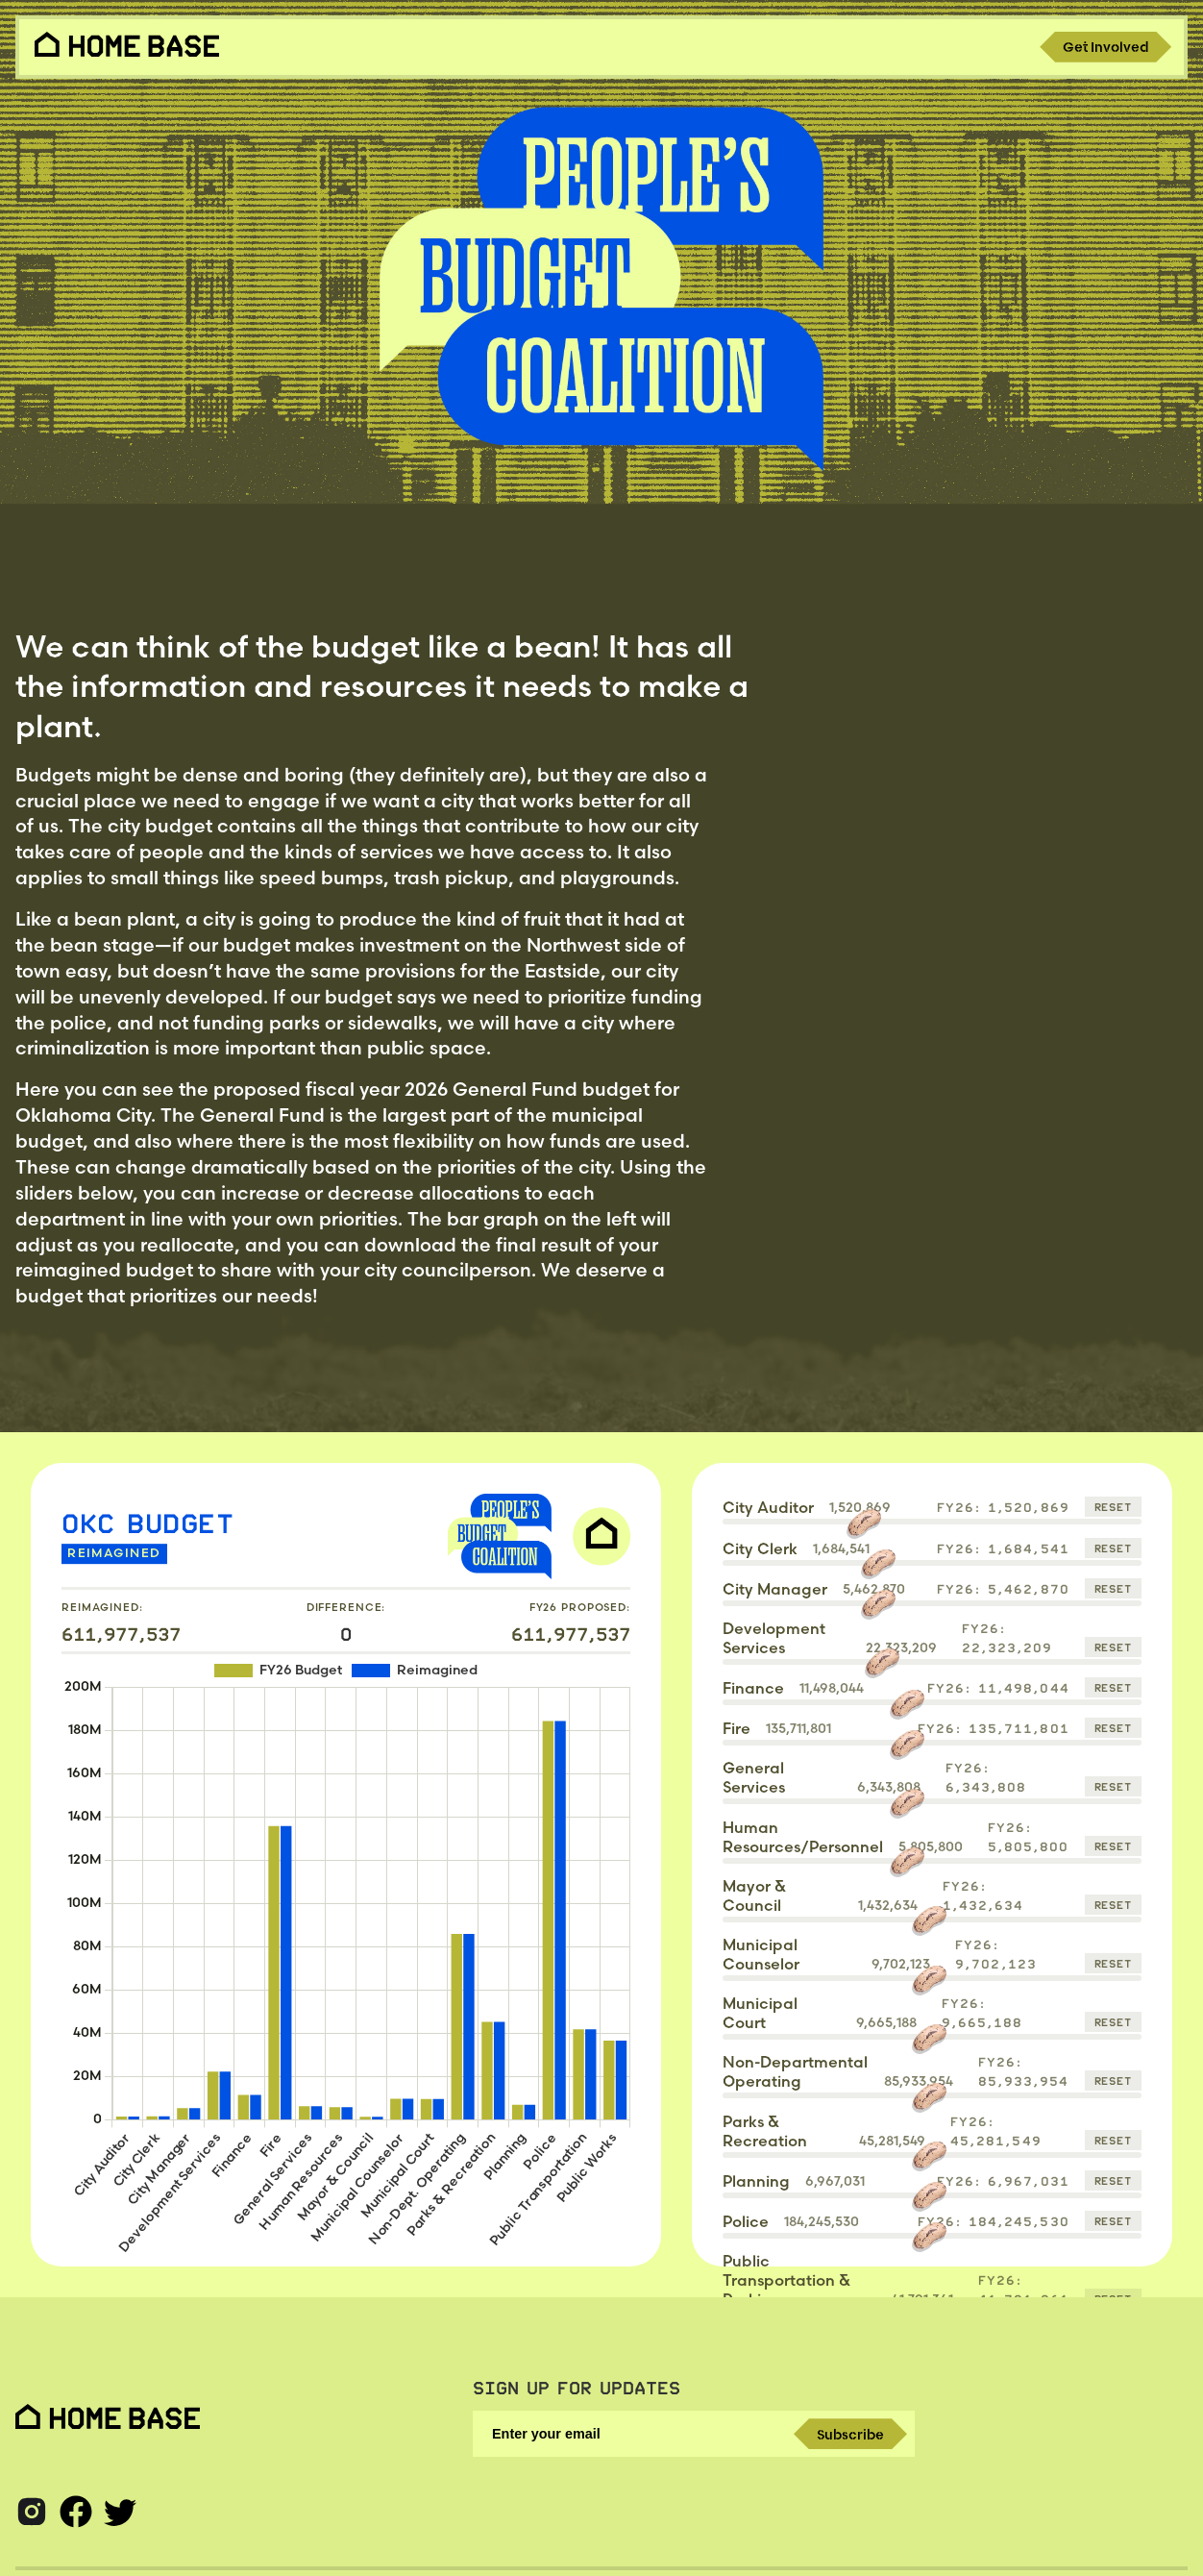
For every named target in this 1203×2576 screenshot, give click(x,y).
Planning (756, 2181)
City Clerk (760, 1548)
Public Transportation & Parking (786, 2280)
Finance (753, 1687)
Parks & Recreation (765, 2131)
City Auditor (768, 1507)
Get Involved (1105, 47)
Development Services (774, 1638)
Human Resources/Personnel (803, 1837)
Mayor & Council (754, 1895)
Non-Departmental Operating (795, 2071)
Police (746, 2221)
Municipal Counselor (761, 1954)
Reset (1113, 1506)
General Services (754, 1777)
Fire (736, 1728)
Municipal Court (760, 2013)
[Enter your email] (694, 2434)
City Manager (775, 1588)
